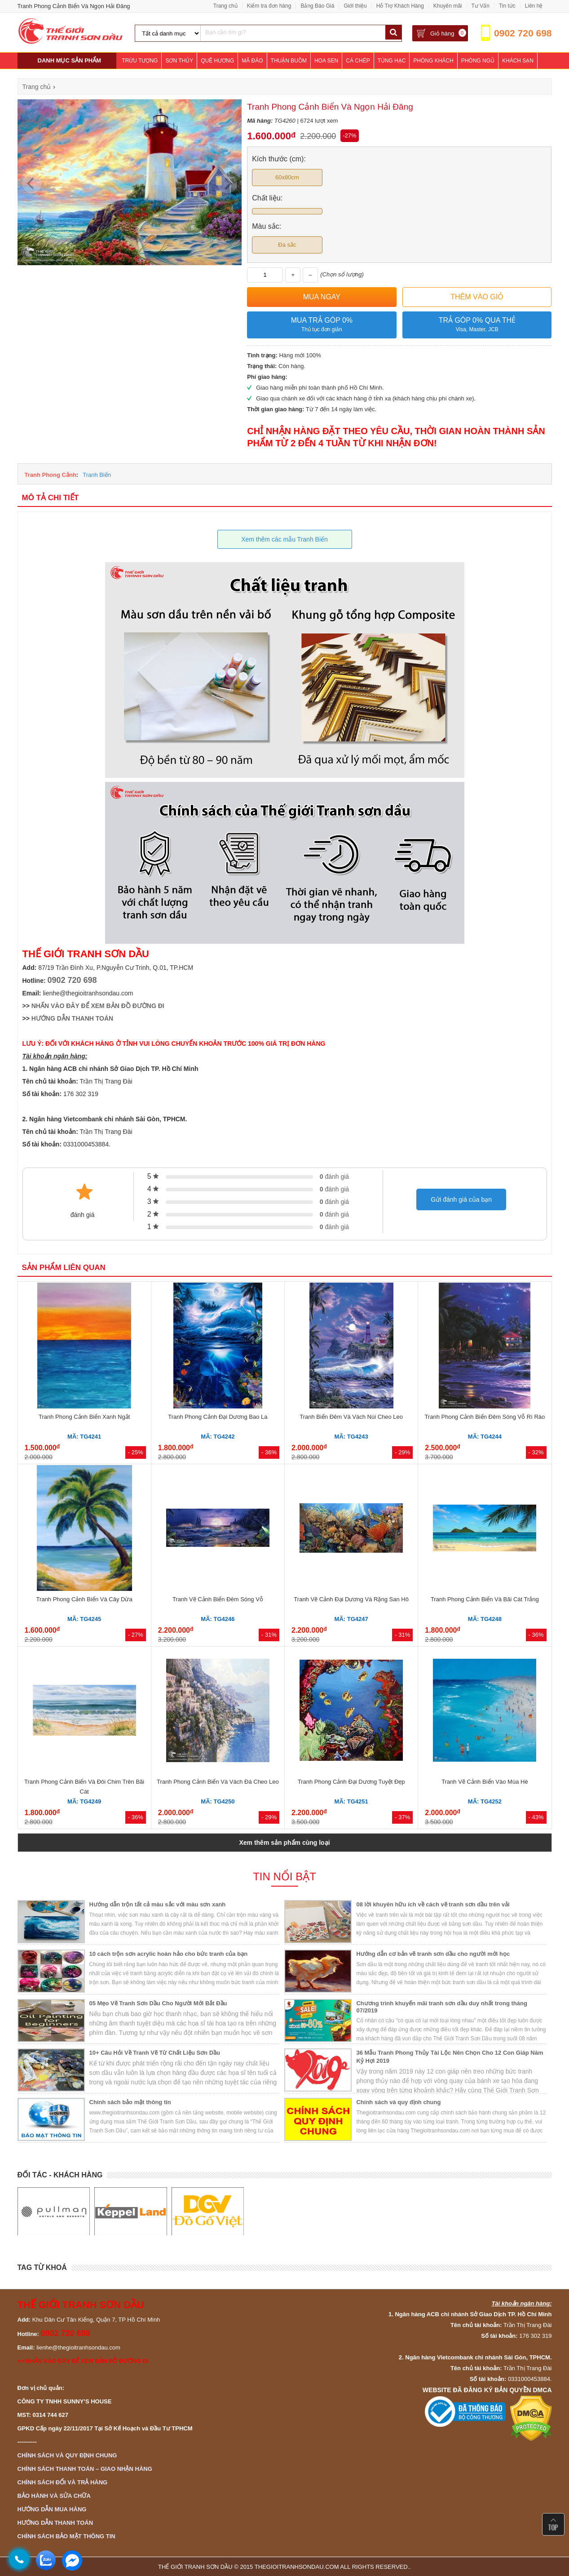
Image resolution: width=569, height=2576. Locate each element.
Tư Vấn (481, 6)
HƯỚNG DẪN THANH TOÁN (72, 1018)
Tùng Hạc (392, 61)
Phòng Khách (433, 61)
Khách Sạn (518, 61)
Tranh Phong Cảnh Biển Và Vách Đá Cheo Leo (218, 1781)
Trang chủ (225, 6)
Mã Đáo (252, 61)
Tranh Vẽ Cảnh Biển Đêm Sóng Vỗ (217, 1599)
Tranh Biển (97, 474)
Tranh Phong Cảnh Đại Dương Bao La (217, 1416)
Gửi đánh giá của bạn (461, 1199)
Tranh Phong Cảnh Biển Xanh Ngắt (84, 1416)
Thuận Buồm (289, 61)
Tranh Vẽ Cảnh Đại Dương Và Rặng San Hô (351, 1599)
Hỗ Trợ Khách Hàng (400, 6)
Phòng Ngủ (477, 61)
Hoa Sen (326, 61)
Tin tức (507, 6)
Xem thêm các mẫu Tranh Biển (284, 539)
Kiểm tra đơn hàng (269, 6)
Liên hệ (534, 6)
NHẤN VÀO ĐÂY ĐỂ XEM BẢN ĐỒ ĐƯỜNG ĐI (97, 1005)
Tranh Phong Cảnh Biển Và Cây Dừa (84, 1599)
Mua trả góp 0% (321, 325)
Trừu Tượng (140, 61)
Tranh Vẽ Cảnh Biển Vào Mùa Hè (484, 1781)
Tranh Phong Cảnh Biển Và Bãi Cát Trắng (485, 1599)
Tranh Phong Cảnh (50, 474)
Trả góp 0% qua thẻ (476, 325)
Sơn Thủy (179, 61)
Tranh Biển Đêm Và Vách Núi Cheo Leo (351, 1416)
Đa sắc (287, 244)
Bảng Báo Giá (317, 6)
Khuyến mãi (447, 6)
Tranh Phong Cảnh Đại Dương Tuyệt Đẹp (351, 1781)
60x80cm (287, 177)
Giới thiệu (355, 6)
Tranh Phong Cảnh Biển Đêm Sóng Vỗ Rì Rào (484, 1416)
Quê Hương (217, 61)
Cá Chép (358, 61)
